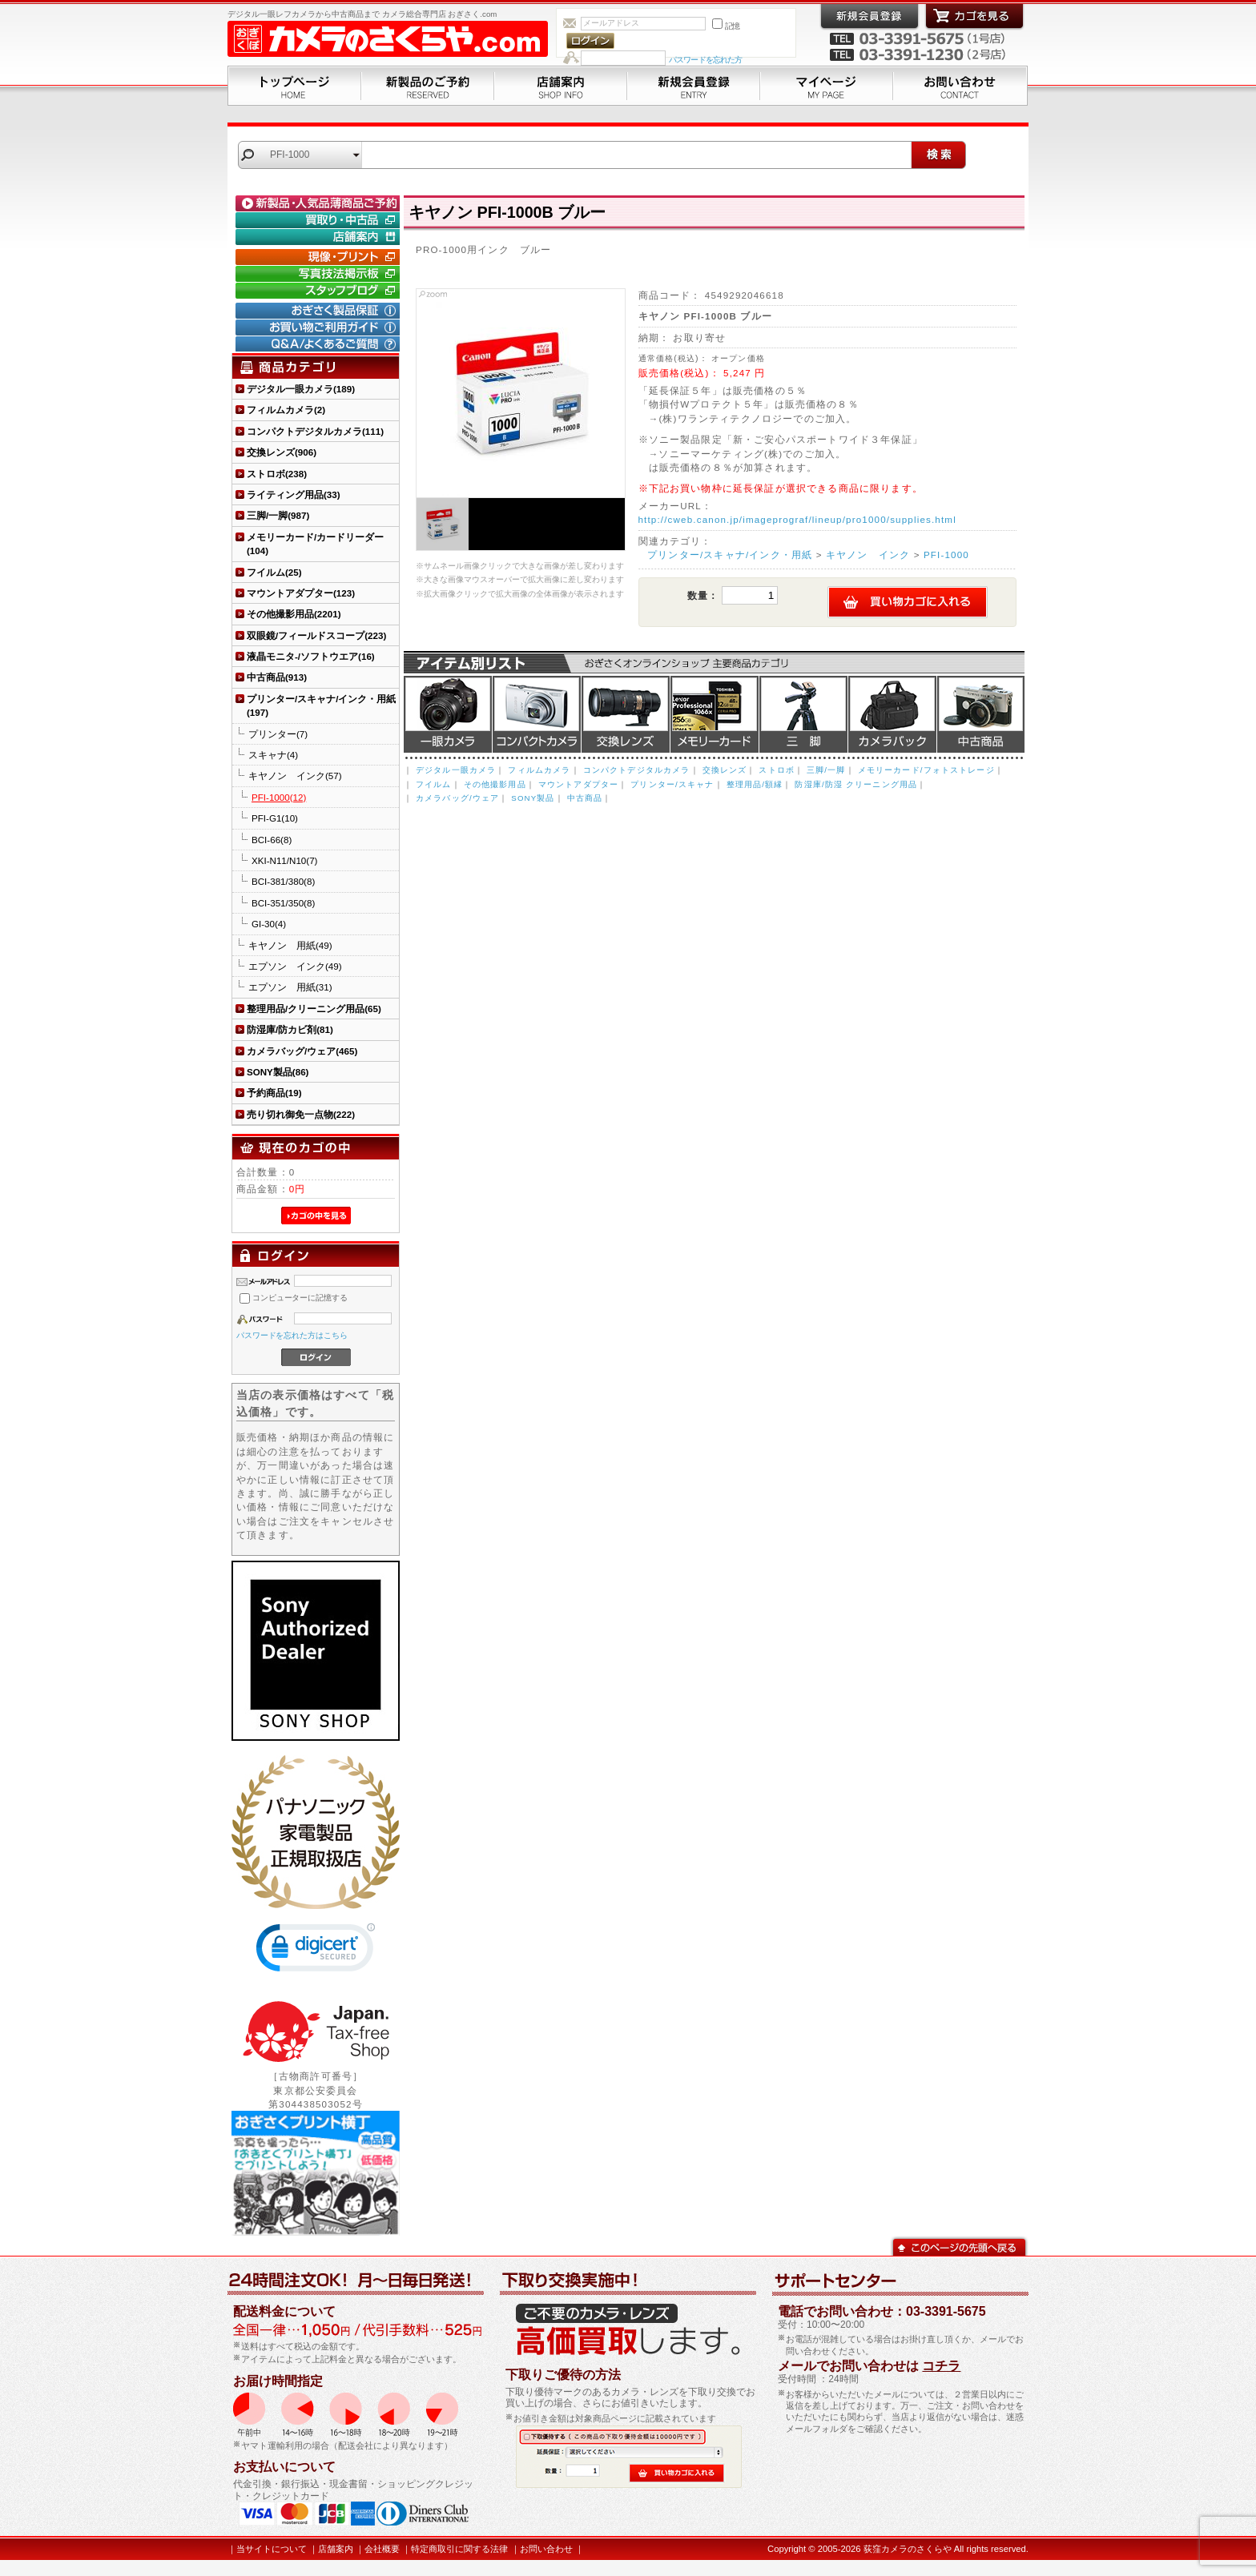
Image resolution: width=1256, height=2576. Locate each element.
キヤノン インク (868, 554)
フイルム (434, 784)
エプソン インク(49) (295, 966)
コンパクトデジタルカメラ (636, 770)
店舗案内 (560, 86)
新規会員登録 (693, 86)
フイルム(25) (274, 572)
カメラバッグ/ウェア (457, 798)
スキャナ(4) (273, 754)
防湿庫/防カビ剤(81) (290, 1029)
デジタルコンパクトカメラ (537, 714)
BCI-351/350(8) (283, 903)
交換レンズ (626, 714)
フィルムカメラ (539, 770)
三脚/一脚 (826, 770)
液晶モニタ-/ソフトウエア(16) (311, 656)
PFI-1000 (946, 554)
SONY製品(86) (277, 1072)
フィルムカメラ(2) (286, 409)
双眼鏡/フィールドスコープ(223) (316, 635)
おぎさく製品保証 (319, 311)
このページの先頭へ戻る (959, 2246)
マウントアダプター (578, 784)
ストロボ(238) (277, 473)
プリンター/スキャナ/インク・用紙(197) (321, 705)
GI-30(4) (269, 923)
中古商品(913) (277, 677)
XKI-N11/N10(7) (284, 860)
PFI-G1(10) (275, 818)
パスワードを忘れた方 (705, 59)
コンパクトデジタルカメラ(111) (315, 431)
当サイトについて (271, 2549)
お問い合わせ (960, 86)
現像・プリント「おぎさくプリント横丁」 (319, 257)
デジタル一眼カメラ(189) (301, 389)
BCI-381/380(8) (283, 881)
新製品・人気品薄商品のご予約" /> (319, 203)
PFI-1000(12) (279, 797)
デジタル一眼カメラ (448, 714)
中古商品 (981, 714)
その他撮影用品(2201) (294, 614)
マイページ (826, 86)
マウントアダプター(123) (301, 593)
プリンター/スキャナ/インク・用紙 (729, 554)
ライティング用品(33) (293, 494)
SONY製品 (532, 798)
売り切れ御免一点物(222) (301, 1114)
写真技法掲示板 (319, 274)
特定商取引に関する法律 (459, 2549)
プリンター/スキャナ (672, 784)
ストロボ (777, 770)
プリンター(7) (278, 734)
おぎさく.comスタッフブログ (319, 291)
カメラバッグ (892, 714)
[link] (316, 1951)
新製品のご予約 (427, 86)
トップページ (294, 86)
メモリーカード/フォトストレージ (926, 770)
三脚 (803, 714)
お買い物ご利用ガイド (319, 327)
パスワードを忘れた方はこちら (292, 1335)
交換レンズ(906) (281, 452)
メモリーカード (714, 714)
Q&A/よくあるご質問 (319, 344)
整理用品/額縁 (755, 784)
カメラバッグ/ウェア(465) (302, 1051)
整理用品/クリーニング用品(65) (314, 1008)
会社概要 (382, 2549)
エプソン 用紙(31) (290, 987)
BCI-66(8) (272, 839)
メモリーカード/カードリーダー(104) (315, 544)
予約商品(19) (274, 1092)
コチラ (941, 2366)
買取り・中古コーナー (319, 220)
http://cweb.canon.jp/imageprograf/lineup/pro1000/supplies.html (797, 519)
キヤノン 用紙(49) (290, 945)
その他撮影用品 (495, 784)
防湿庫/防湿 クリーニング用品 (856, 784)
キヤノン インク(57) (295, 775)
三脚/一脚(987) (278, 515)
